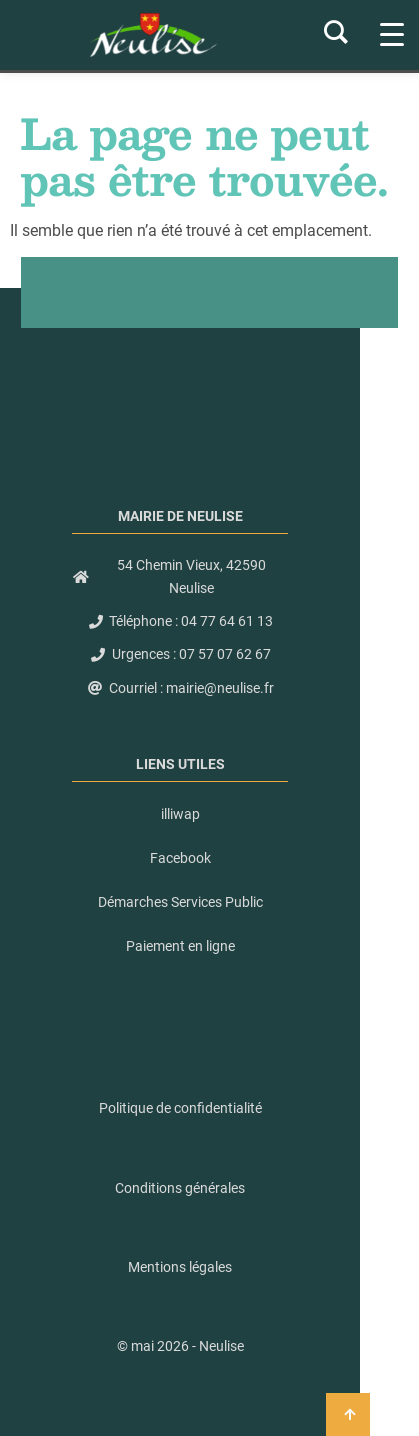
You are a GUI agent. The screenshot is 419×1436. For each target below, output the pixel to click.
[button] (180, 1346)
